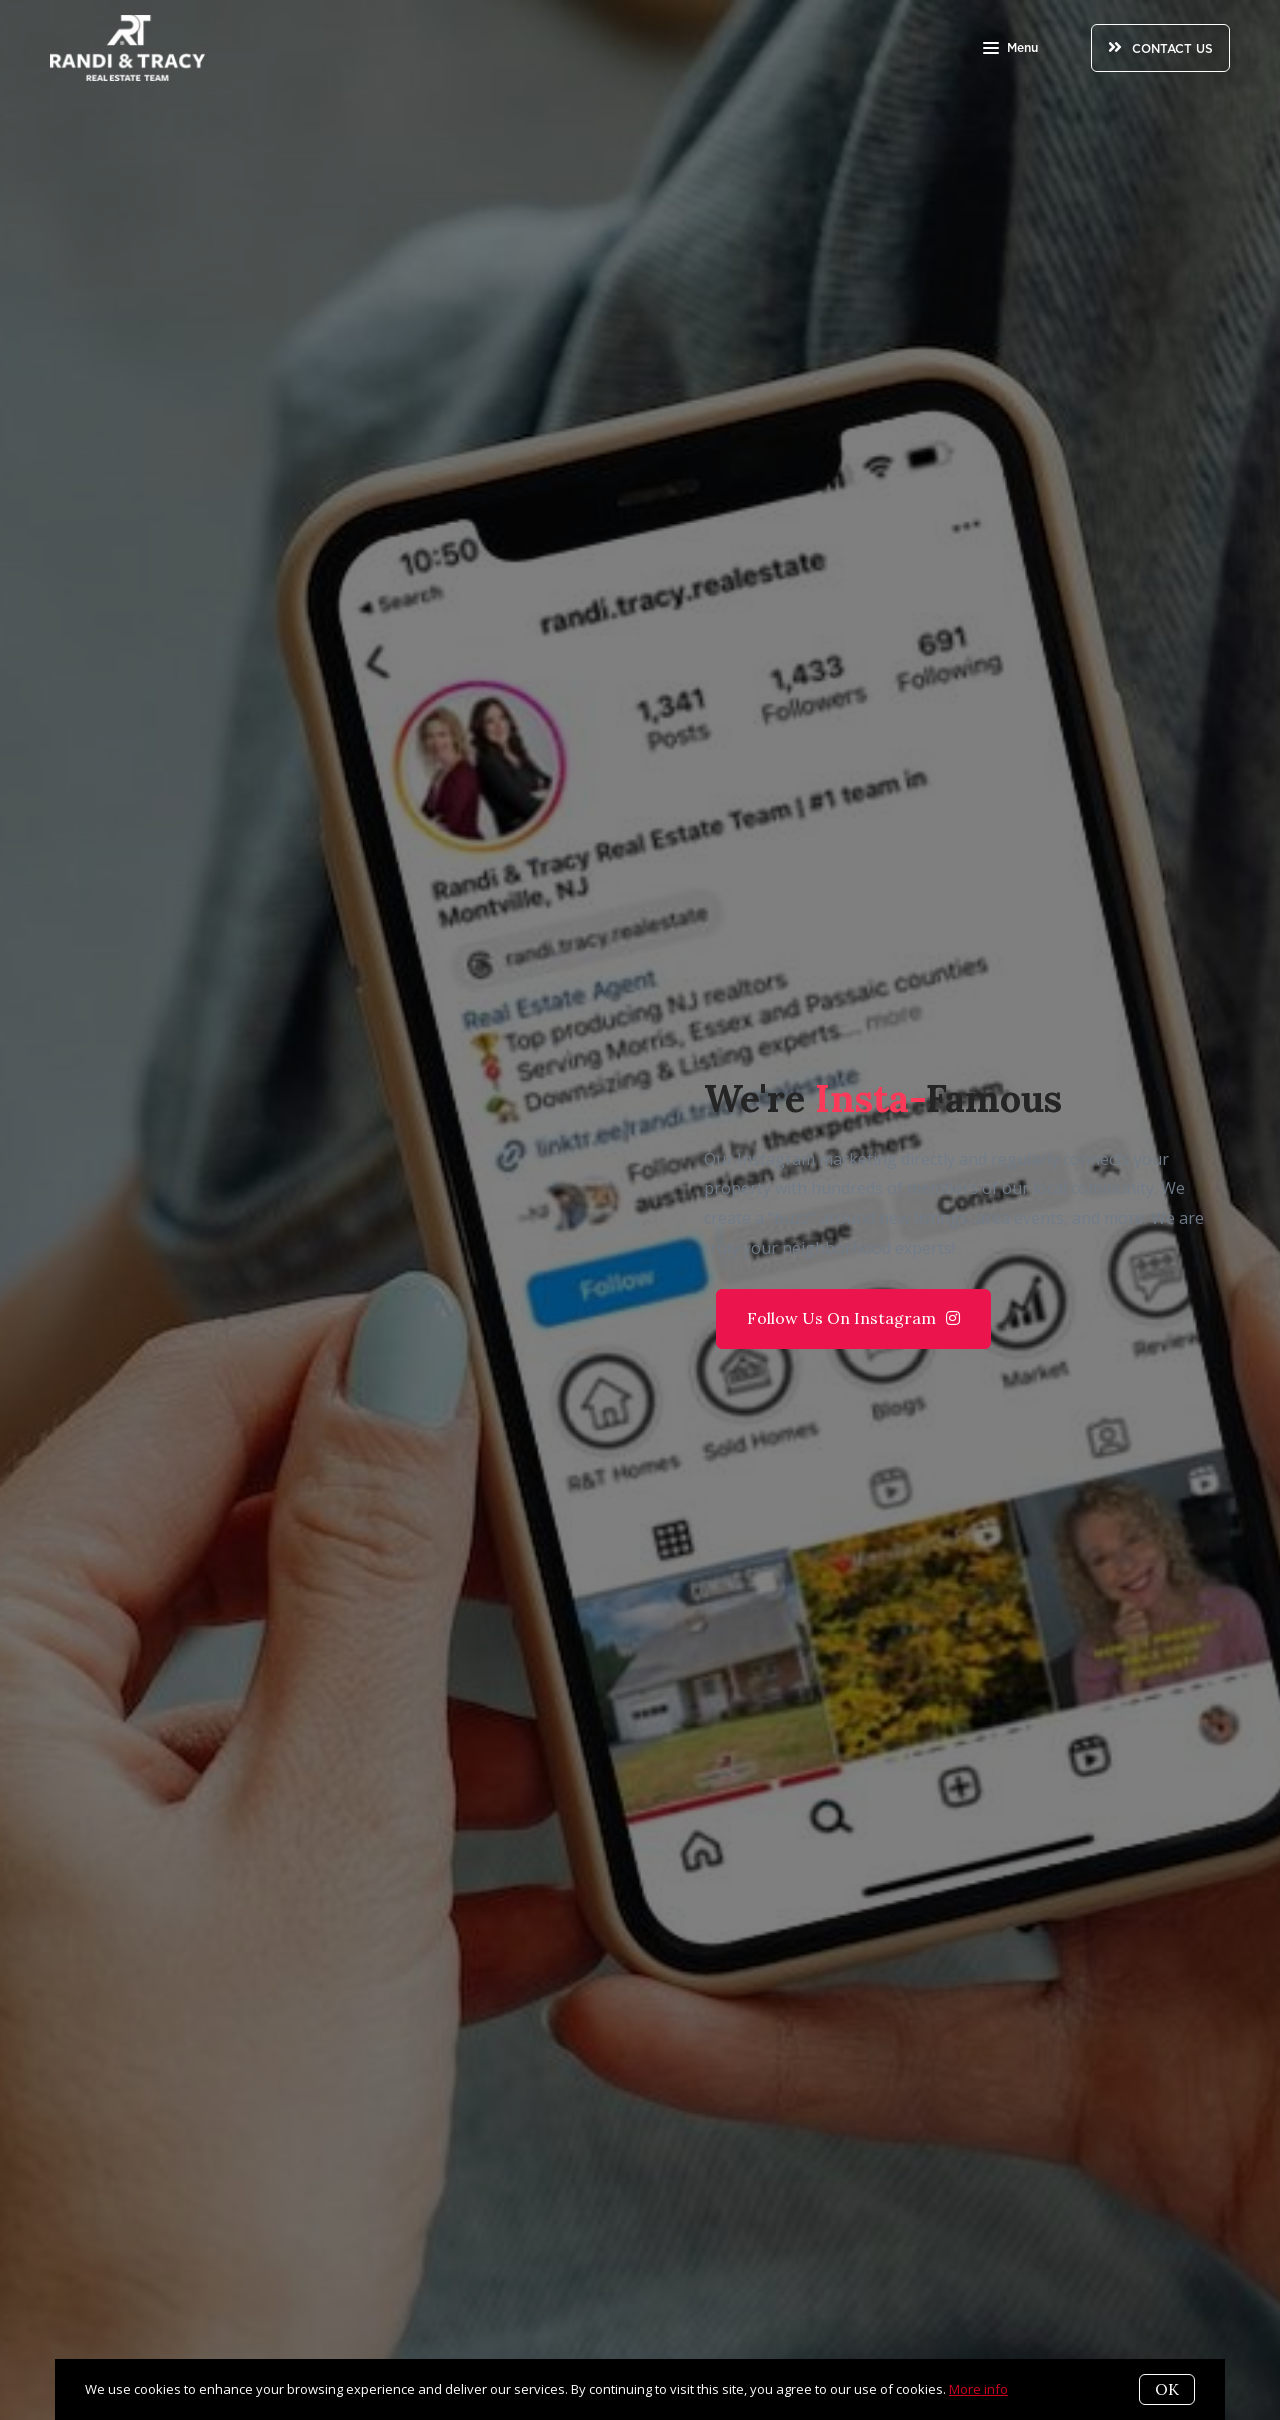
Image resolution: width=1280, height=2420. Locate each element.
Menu (1010, 50)
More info (978, 2389)
